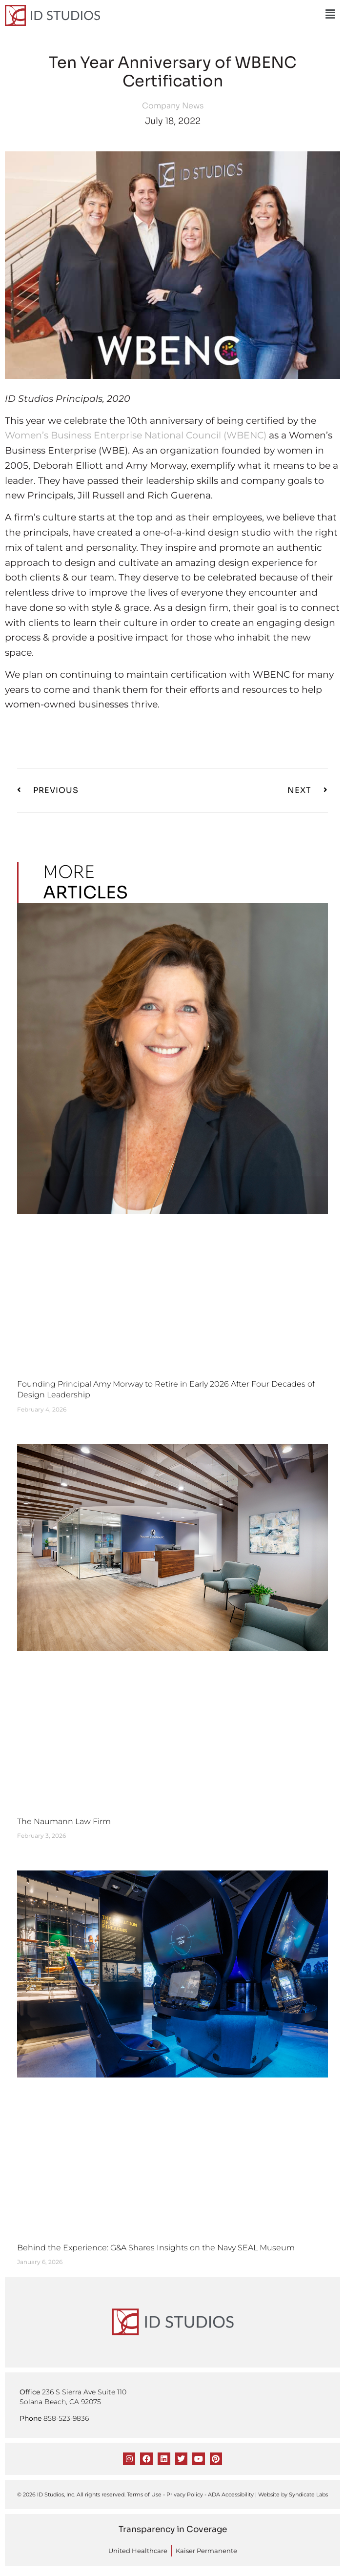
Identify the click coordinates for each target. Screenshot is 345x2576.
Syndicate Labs (308, 2494)
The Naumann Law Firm (64, 1821)
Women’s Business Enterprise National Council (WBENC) (135, 435)
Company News (172, 106)
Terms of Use (144, 2494)
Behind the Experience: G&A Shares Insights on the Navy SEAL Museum (156, 2247)
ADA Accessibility (231, 2494)
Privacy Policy (184, 2494)
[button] (330, 14)
